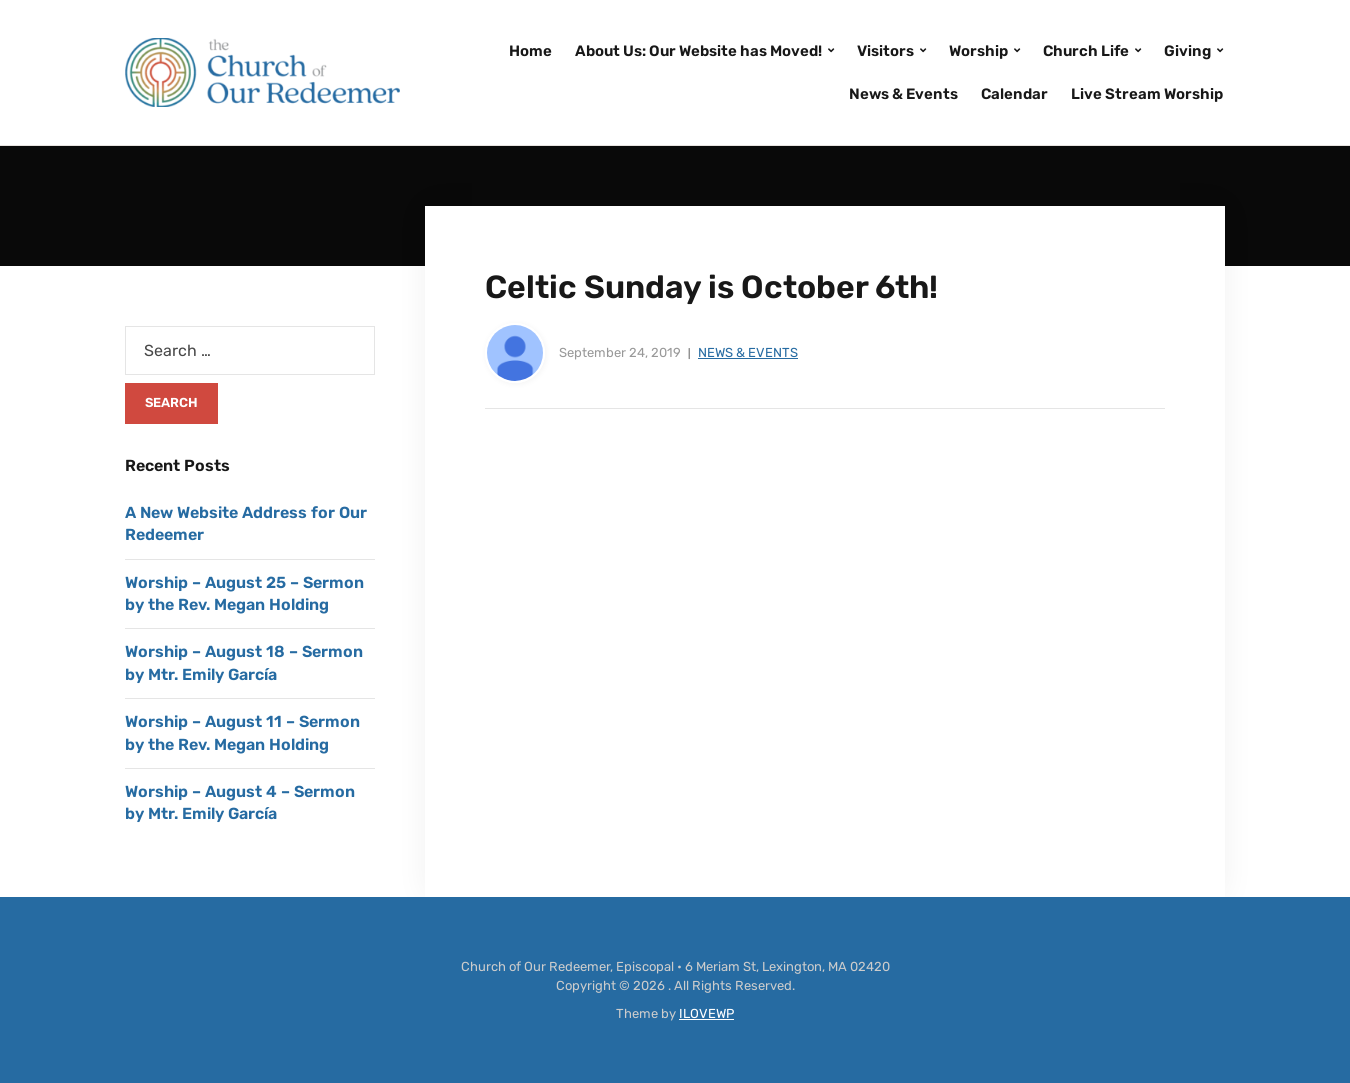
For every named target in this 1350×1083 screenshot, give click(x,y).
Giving (1187, 51)
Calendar (1014, 94)
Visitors (885, 51)
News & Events (903, 94)
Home (530, 51)
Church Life (1086, 51)
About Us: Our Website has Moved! (698, 51)
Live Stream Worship (1147, 94)
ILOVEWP (706, 1013)
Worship (978, 51)
